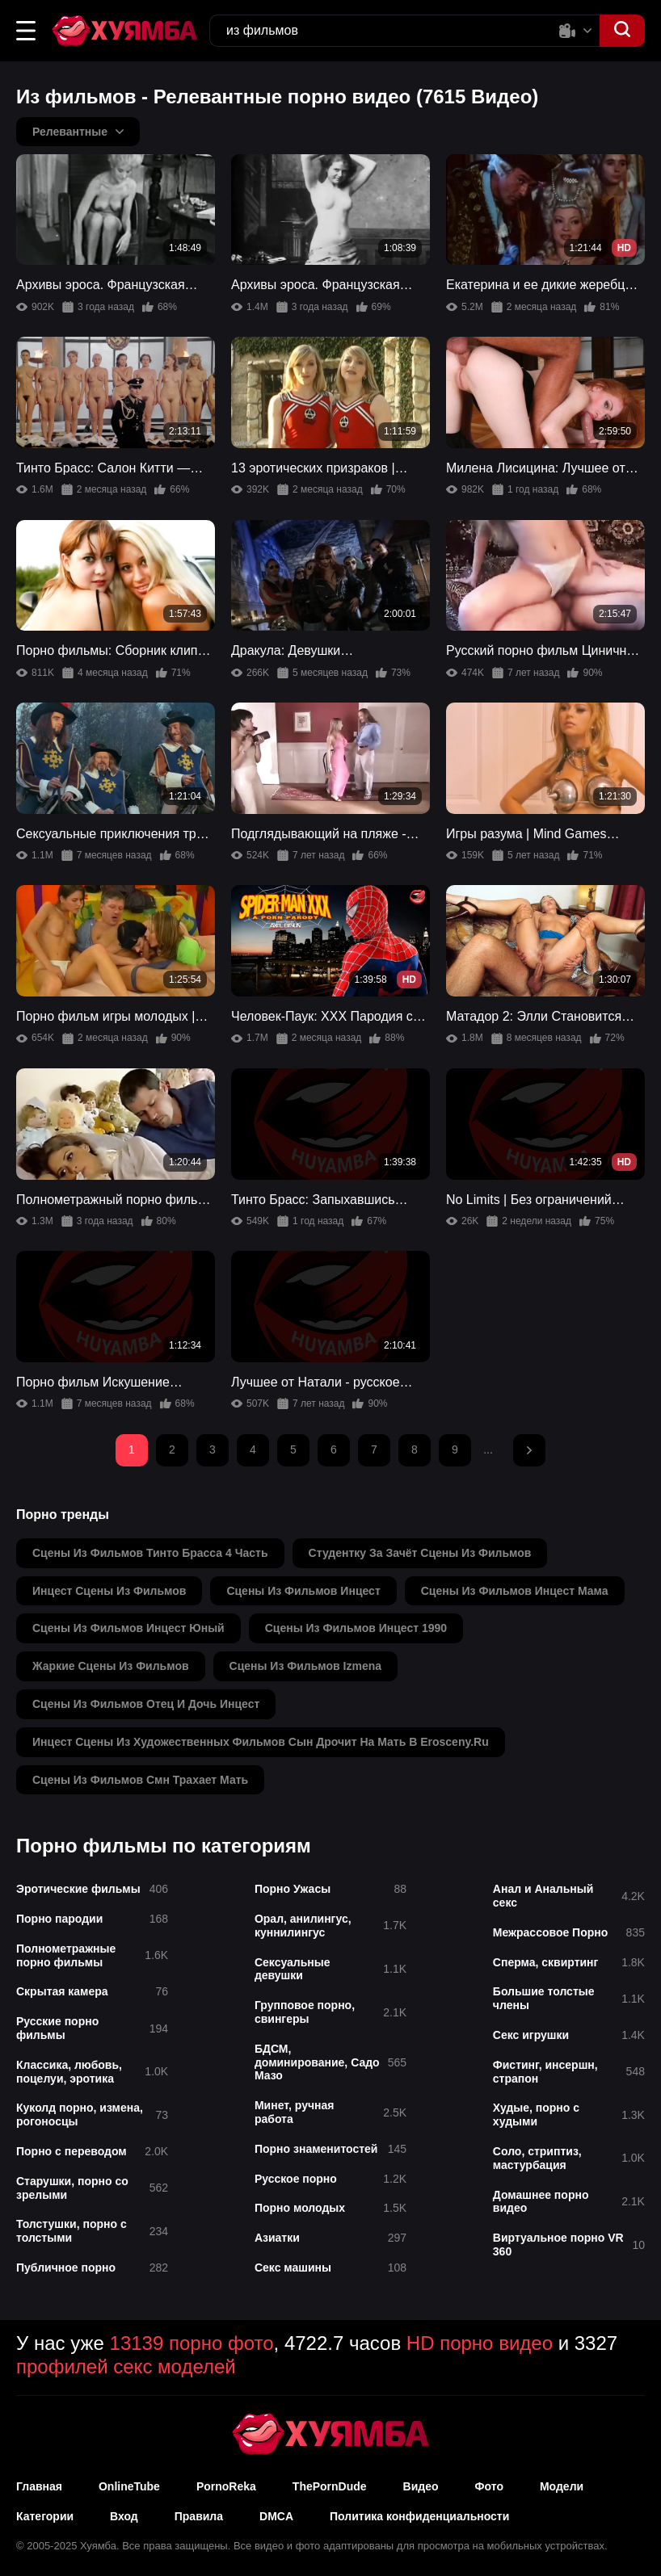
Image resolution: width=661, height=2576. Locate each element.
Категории (45, 2516)
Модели (561, 2486)
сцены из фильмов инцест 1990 (356, 1628)
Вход (124, 2516)
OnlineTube (129, 2486)
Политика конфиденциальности (419, 2516)
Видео (421, 2486)
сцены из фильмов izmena (305, 1665)
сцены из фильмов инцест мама (514, 1590)
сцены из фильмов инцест (303, 1590)
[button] (26, 30)
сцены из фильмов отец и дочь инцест (145, 1703)
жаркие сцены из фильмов (110, 1665)
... (488, 1449)
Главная (39, 2486)
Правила (199, 2516)
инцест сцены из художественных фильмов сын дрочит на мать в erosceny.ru (260, 1741)
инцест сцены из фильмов (109, 1590)
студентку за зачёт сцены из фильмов (420, 1552)
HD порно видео (479, 2343)
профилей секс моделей (126, 2366)
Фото (489, 2486)
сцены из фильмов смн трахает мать (140, 1779)
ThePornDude (330, 2486)
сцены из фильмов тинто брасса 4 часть (150, 1552)
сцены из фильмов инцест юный (128, 1628)
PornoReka (226, 2486)
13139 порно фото (192, 2343)
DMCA (276, 2516)
